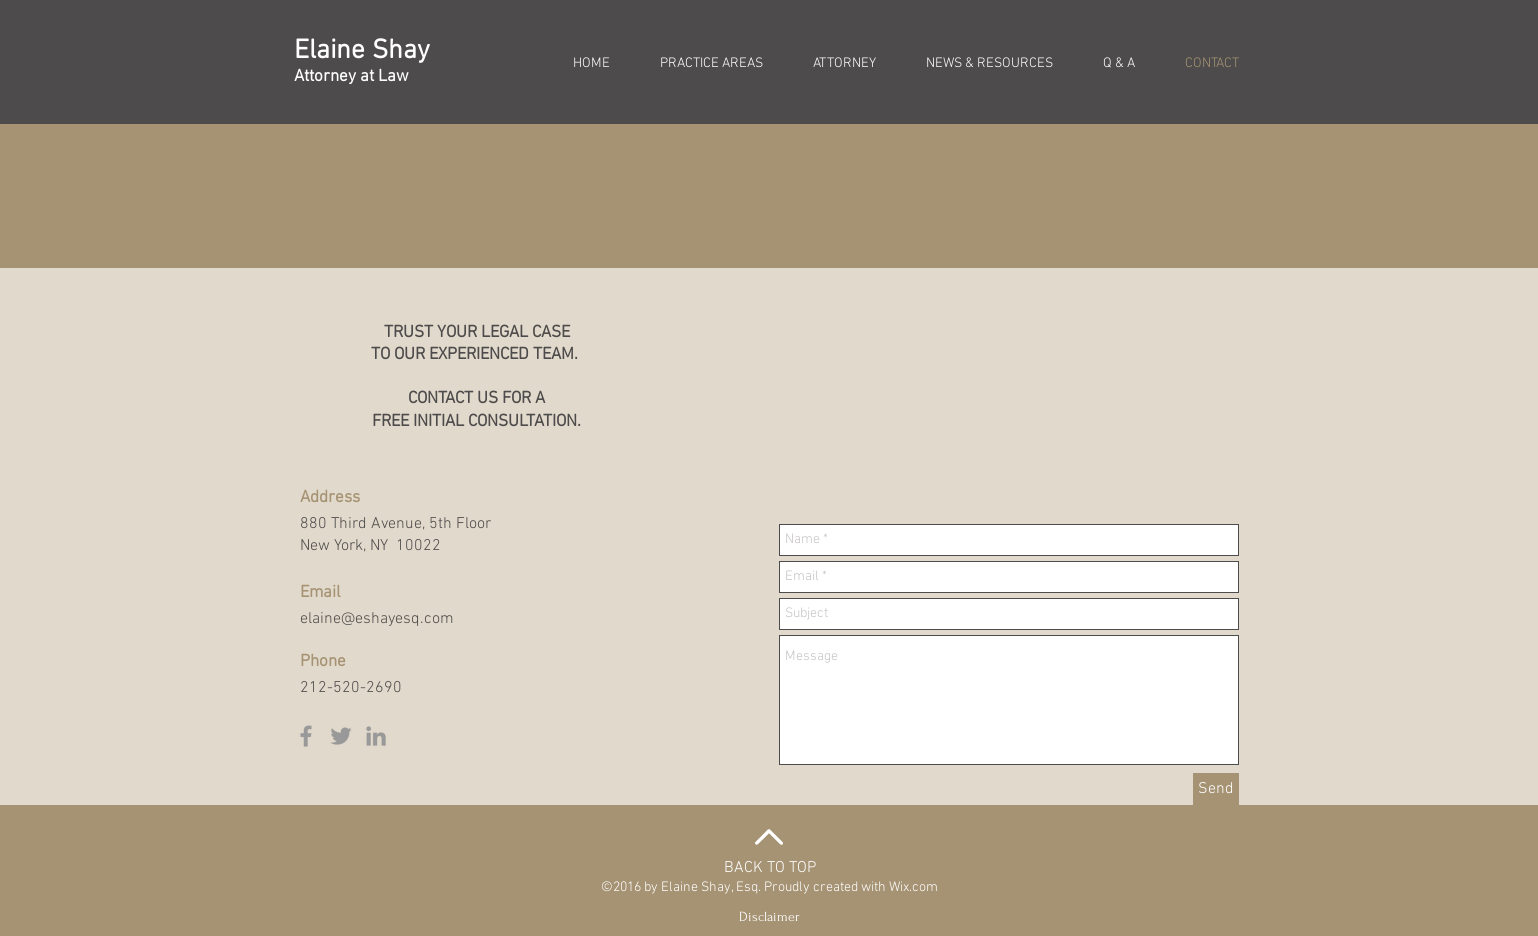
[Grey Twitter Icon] (341, 736)
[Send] (1216, 789)
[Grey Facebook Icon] (306, 736)
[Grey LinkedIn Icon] (376, 736)
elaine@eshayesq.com (377, 619)
